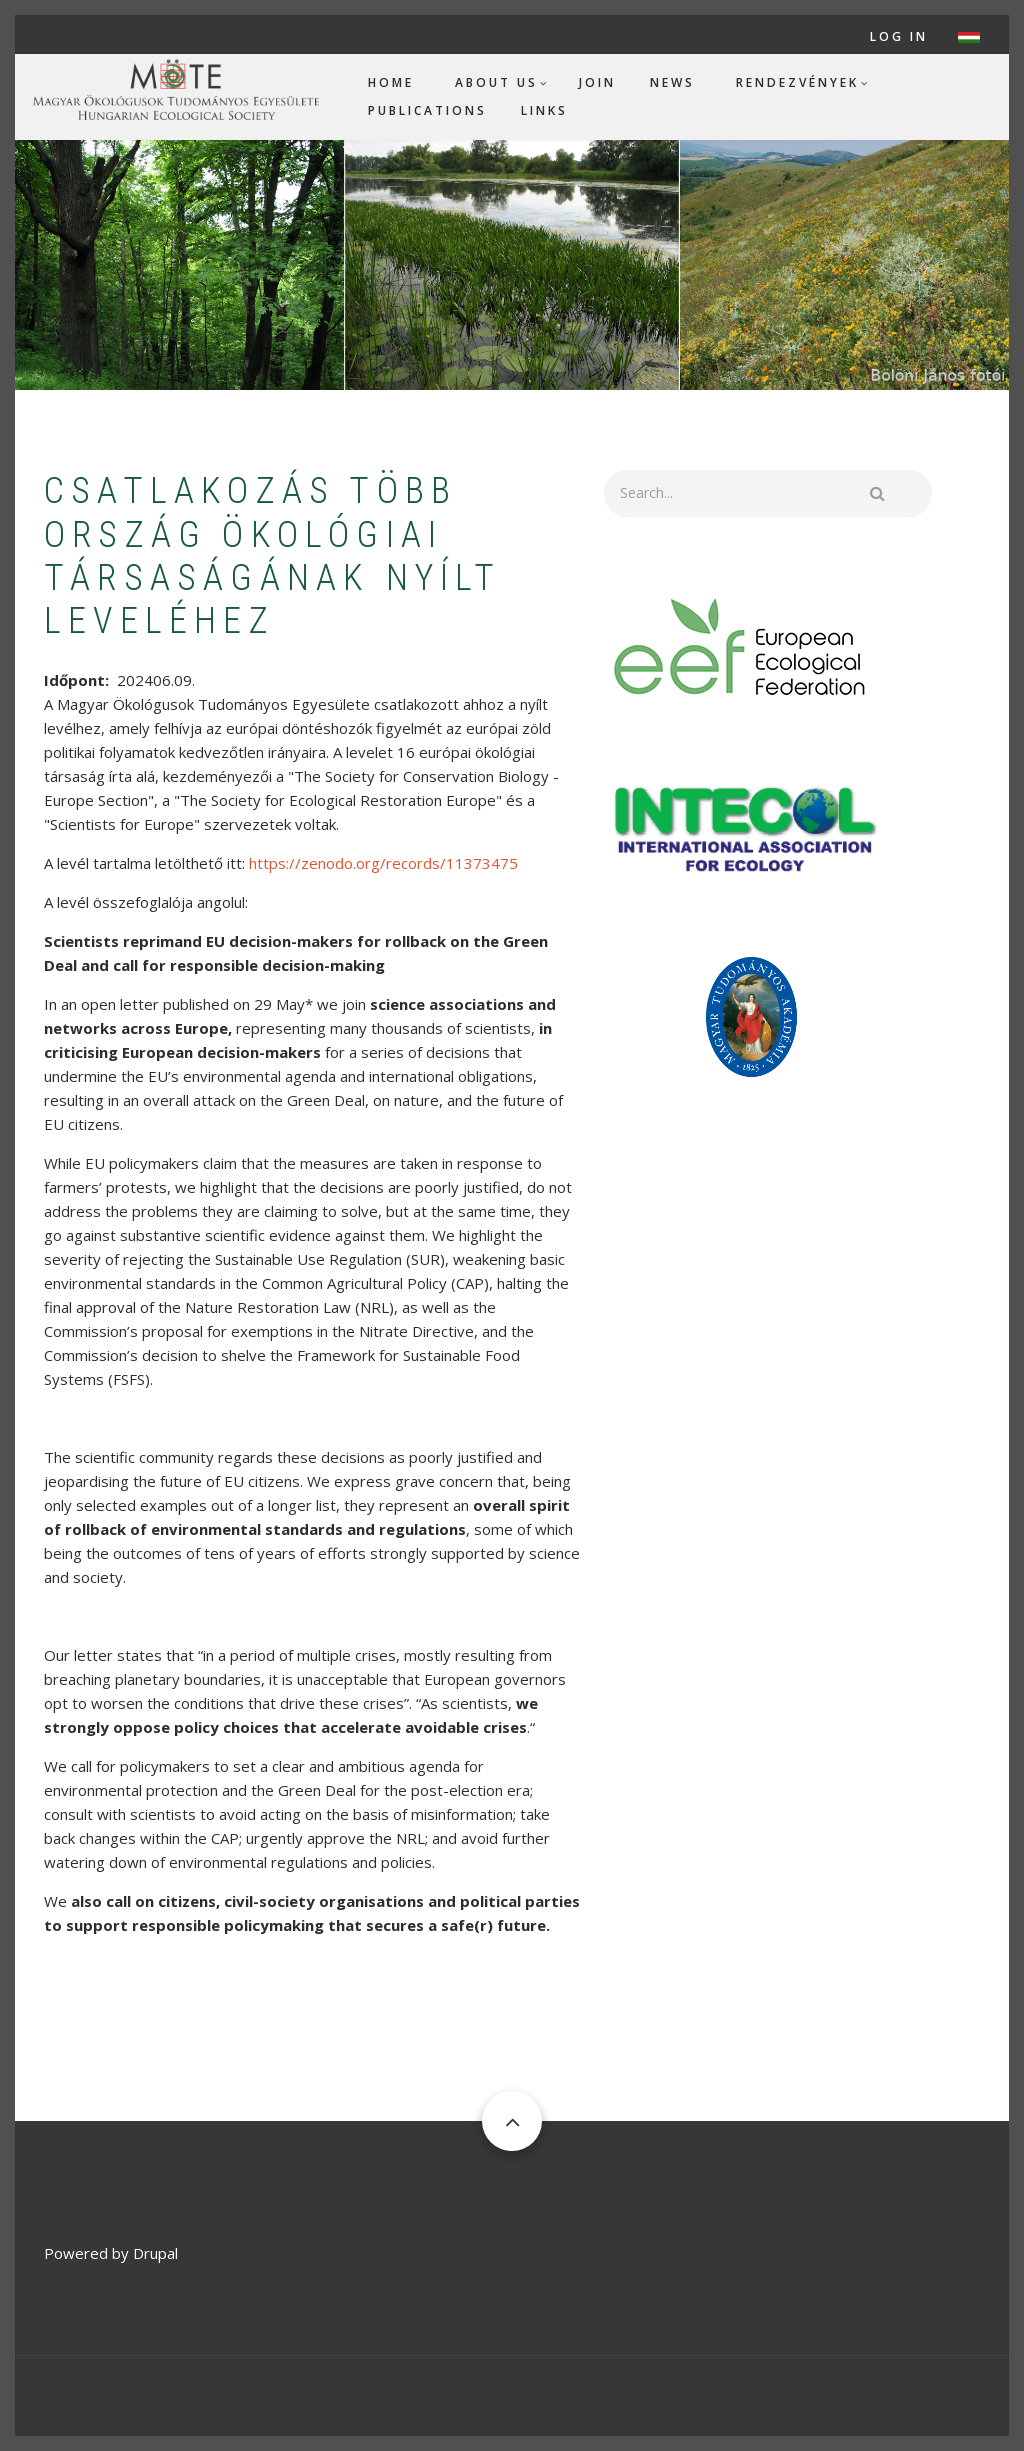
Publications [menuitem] (427, 110)
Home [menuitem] (391, 82)
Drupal (155, 2253)
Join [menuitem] (597, 82)
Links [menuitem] (544, 110)
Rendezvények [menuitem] (797, 82)
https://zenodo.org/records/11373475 (383, 863)
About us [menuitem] (496, 82)
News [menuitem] (672, 82)
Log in (899, 37)
